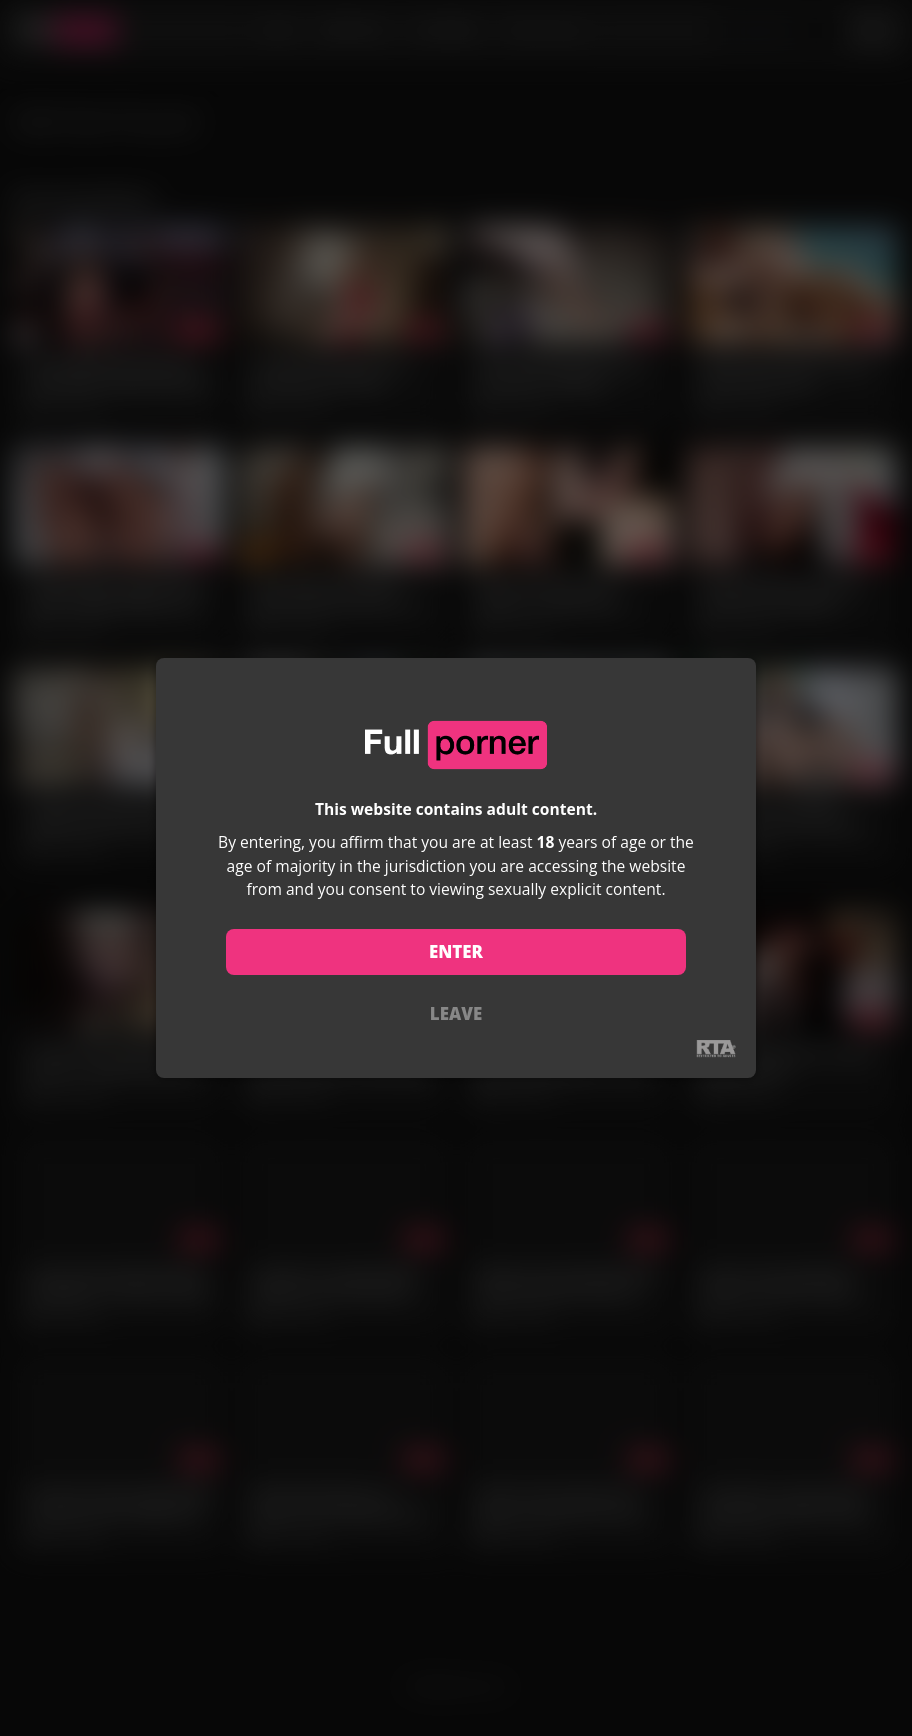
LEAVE (456, 1013)
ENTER (456, 951)
